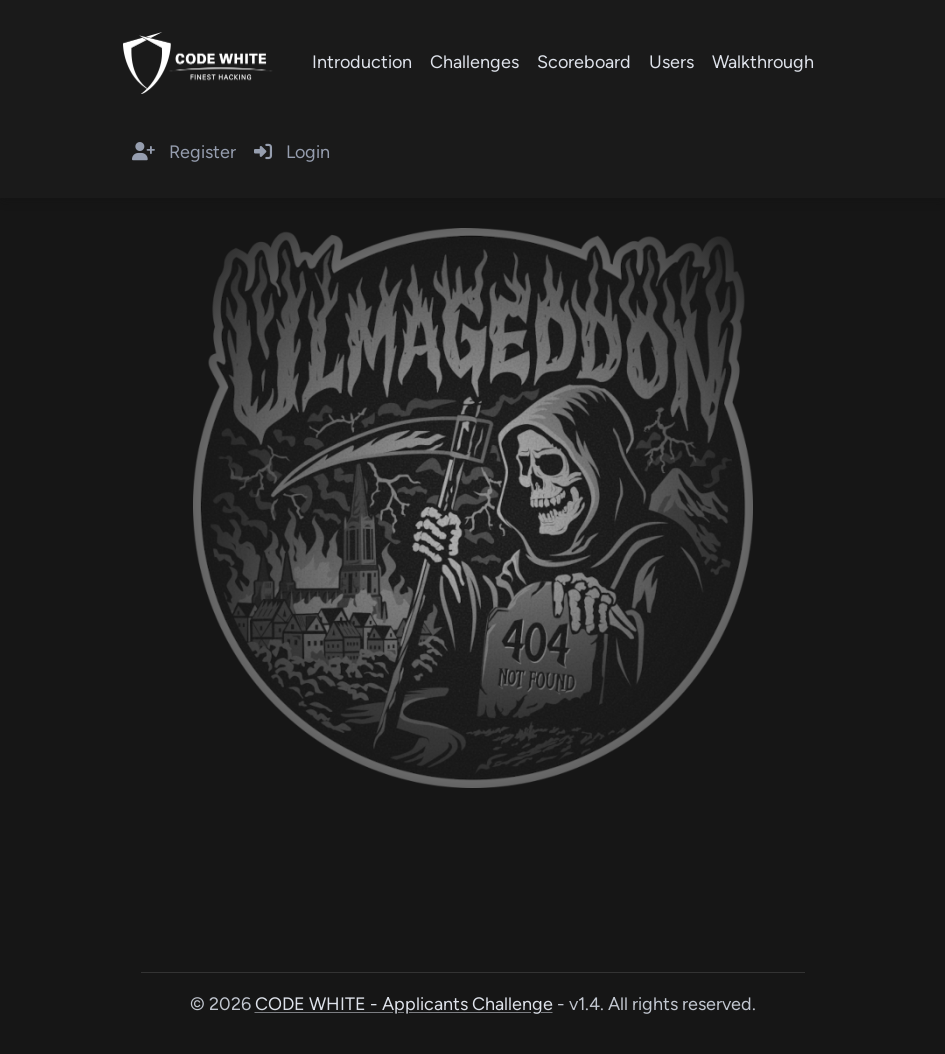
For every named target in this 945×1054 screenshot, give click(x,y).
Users (671, 62)
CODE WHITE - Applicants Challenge (404, 1004)
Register (184, 152)
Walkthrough (763, 62)
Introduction (362, 62)
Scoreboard (584, 62)
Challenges (474, 62)
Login (292, 152)
